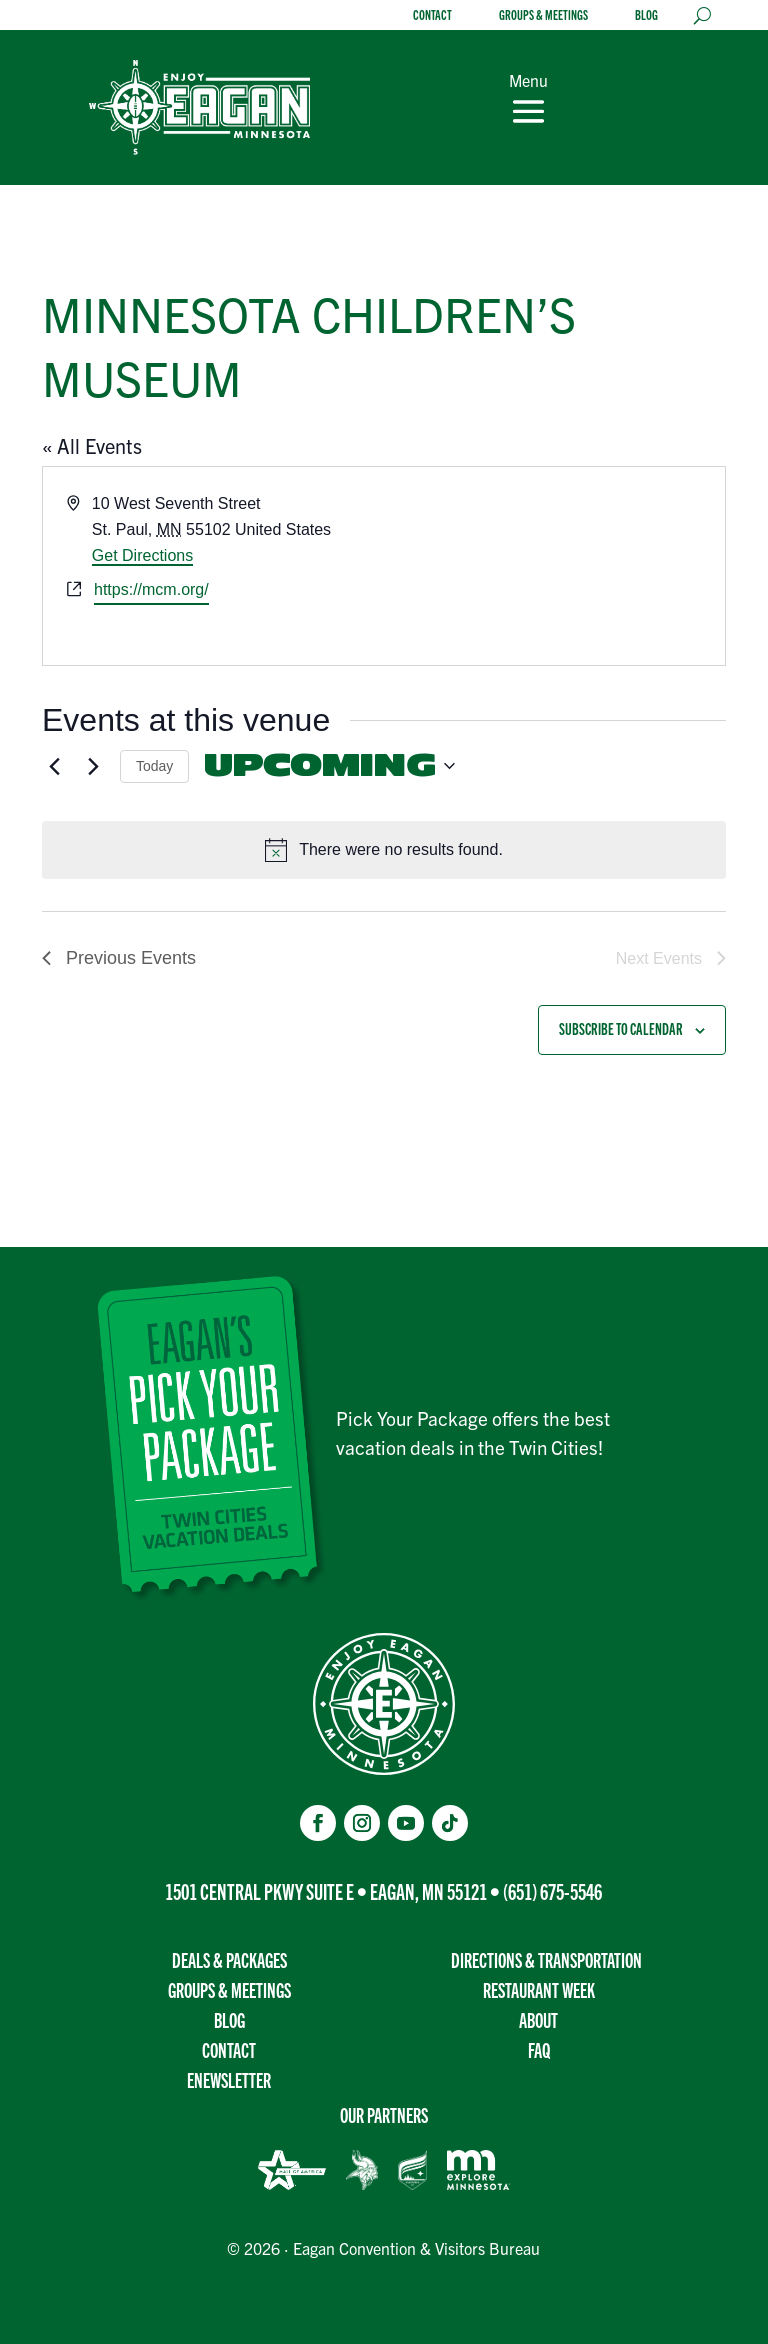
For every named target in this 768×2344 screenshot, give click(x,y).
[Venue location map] (553, 566)
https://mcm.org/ (151, 589)
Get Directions (142, 555)
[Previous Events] (54, 766)
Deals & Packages (229, 1959)
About (538, 2019)
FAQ (539, 2049)
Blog (646, 15)
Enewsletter (229, 2079)
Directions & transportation (546, 1959)
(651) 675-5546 (552, 1890)
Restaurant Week (539, 1989)
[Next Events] (93, 766)
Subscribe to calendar (621, 1028)
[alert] (384, 850)
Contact (432, 15)
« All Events (92, 445)
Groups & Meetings (543, 15)
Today (154, 766)
